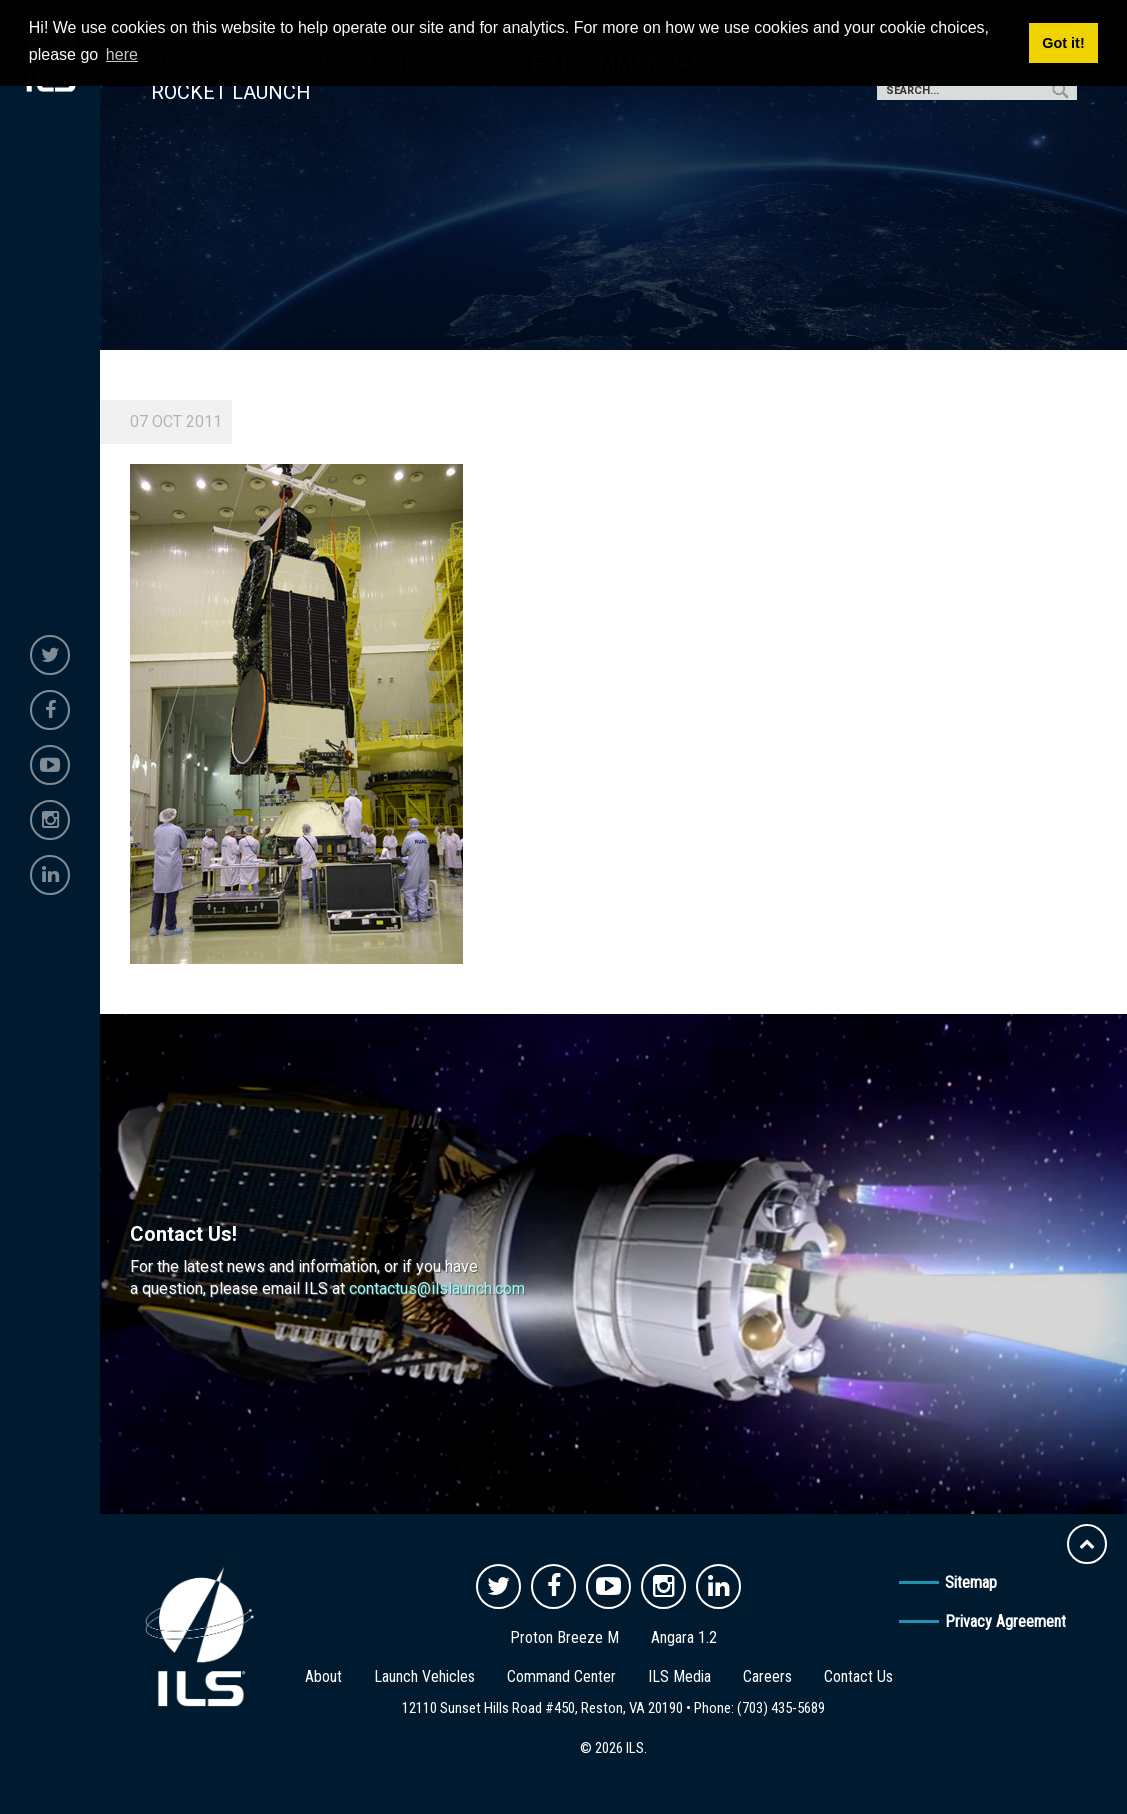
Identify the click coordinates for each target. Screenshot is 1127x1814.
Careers (767, 1676)
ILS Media (679, 1676)
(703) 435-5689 (781, 1708)
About (323, 1676)
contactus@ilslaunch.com (437, 1288)
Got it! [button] (1063, 43)
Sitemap (971, 1582)
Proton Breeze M (564, 1637)
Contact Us (858, 1676)
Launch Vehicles (424, 1676)
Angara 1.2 (684, 1637)
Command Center (561, 1676)
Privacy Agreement (1005, 1621)
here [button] (122, 54)
